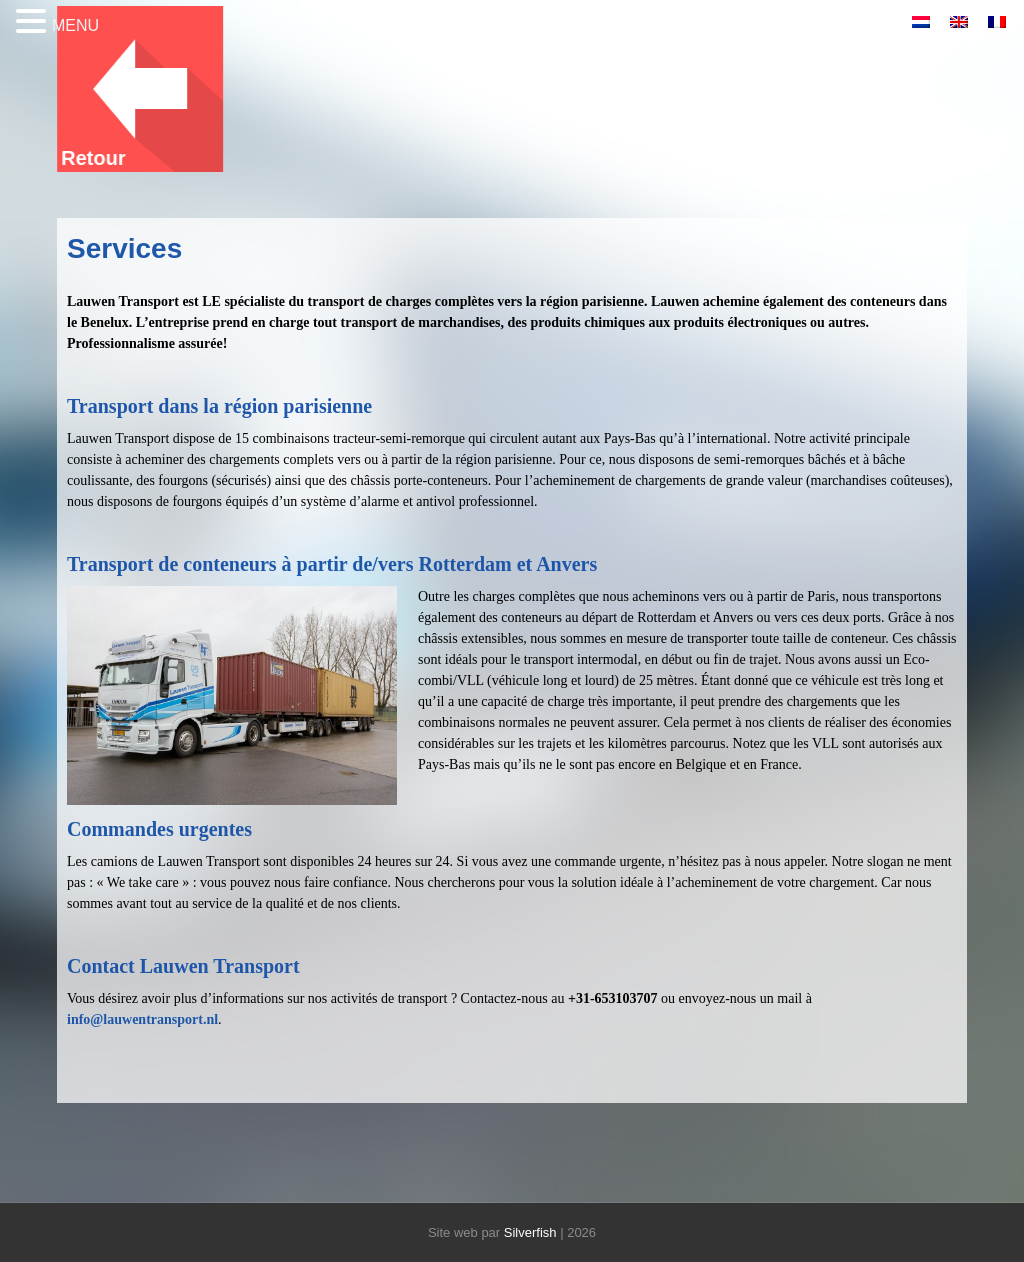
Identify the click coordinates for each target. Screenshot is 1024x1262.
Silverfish (530, 1232)
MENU (75, 25)
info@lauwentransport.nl (142, 1019)
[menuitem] (921, 21)
